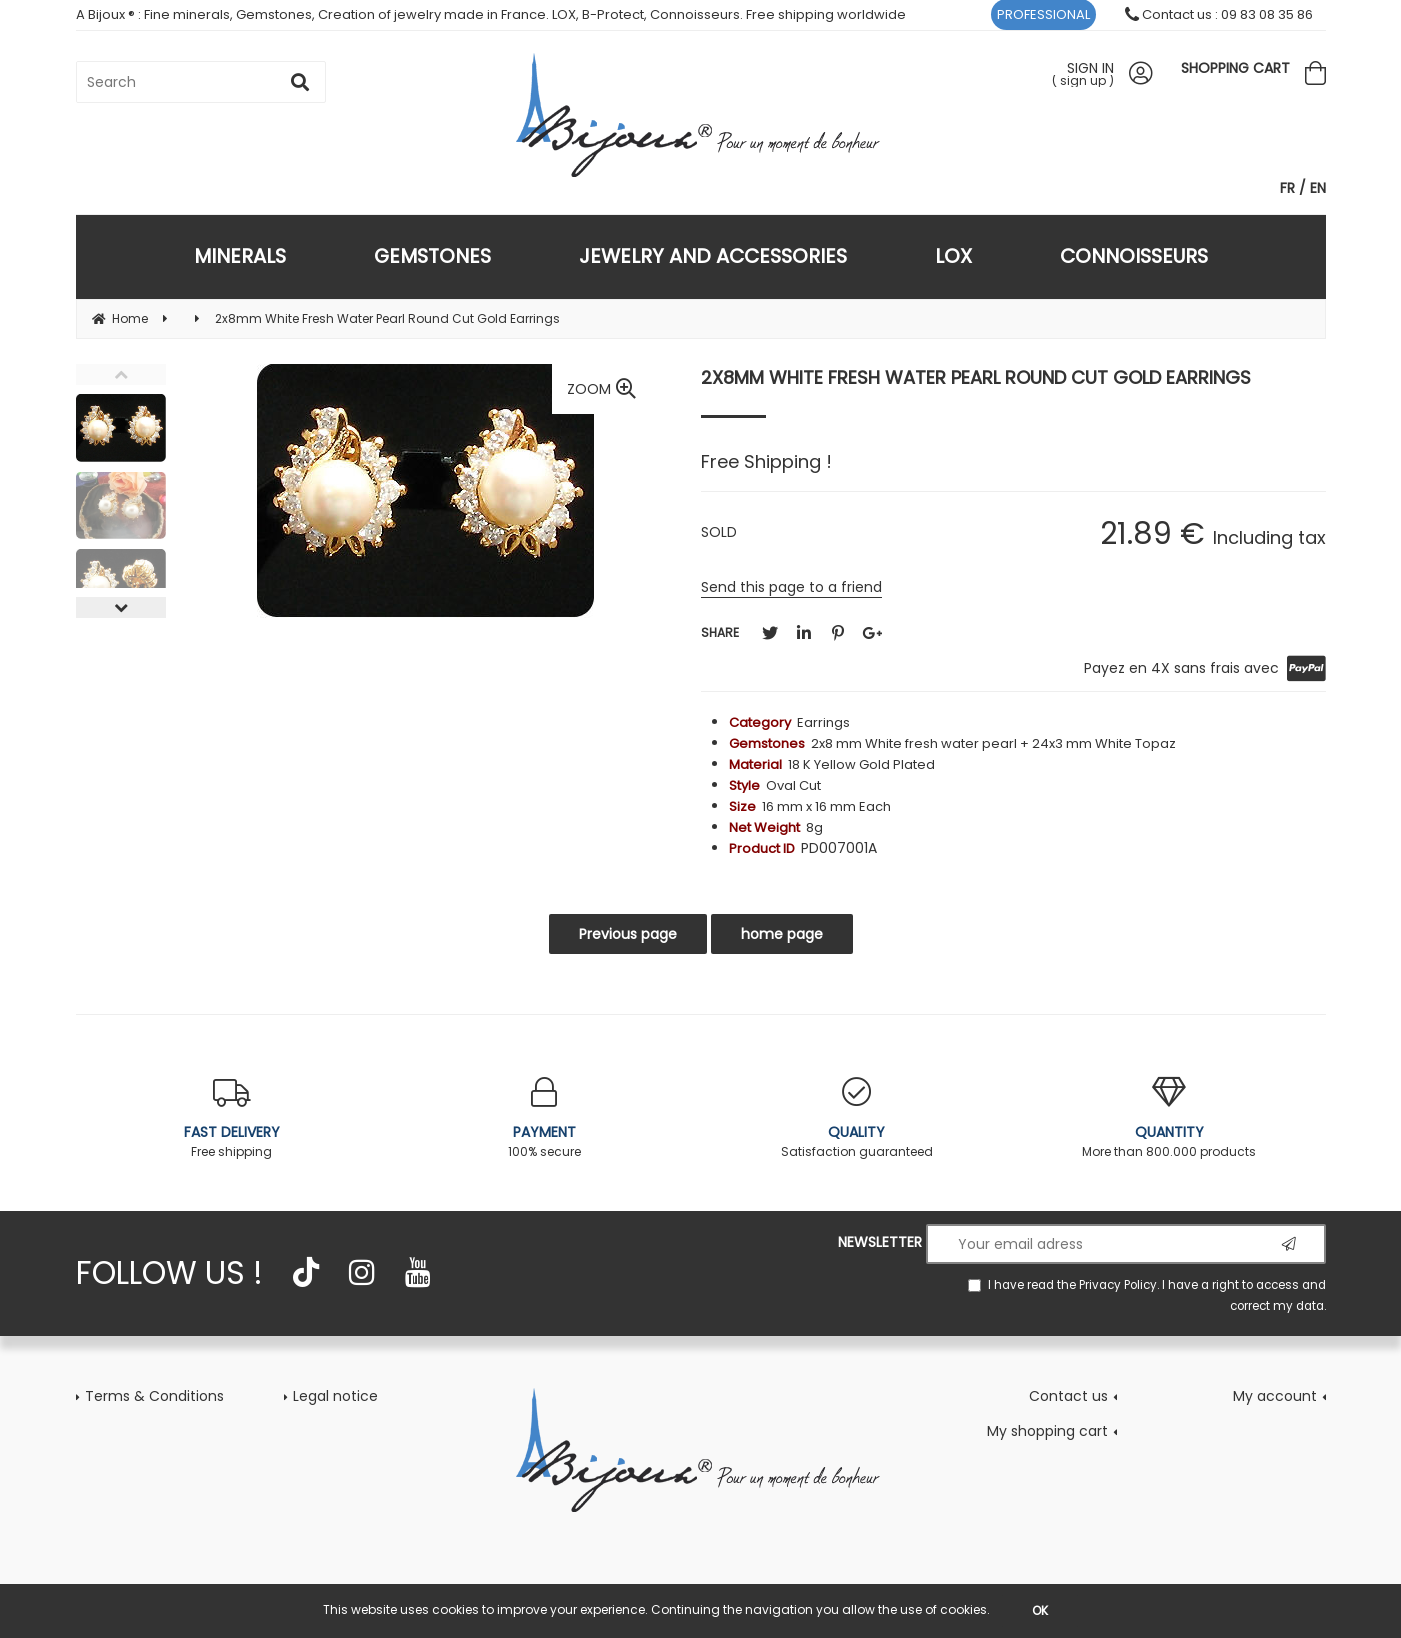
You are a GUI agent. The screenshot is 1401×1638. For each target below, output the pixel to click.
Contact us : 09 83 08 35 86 (1219, 14)
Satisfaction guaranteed (857, 1118)
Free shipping (232, 1118)
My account (1275, 1396)
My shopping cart (1047, 1431)
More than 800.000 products (1169, 1118)
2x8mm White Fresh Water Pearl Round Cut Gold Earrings (976, 377)
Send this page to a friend (791, 587)
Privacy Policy (1118, 1285)
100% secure (544, 1118)
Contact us (1068, 1396)
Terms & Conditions (154, 1396)
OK (1040, 1610)
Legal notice (335, 1396)
